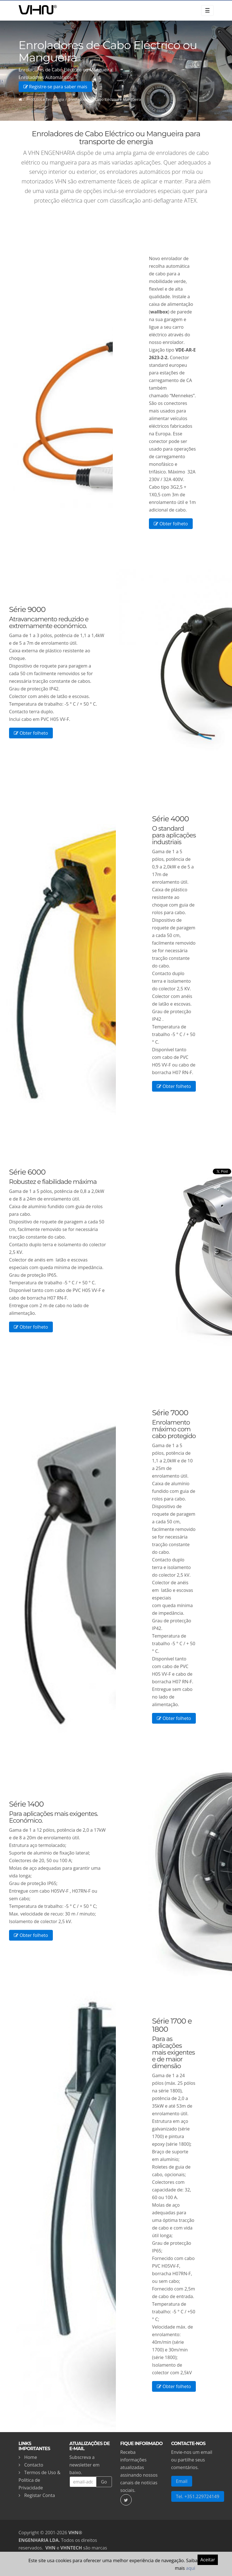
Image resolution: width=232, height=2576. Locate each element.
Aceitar (207, 2560)
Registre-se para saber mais (55, 87)
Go (104, 2482)
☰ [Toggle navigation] (207, 10)
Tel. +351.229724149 (197, 2496)
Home (30, 2457)
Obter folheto (171, 524)
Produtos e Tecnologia (45, 99)
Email (182, 2481)
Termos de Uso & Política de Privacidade (39, 2480)
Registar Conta (39, 2495)
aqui (190, 2568)
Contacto (33, 2465)
